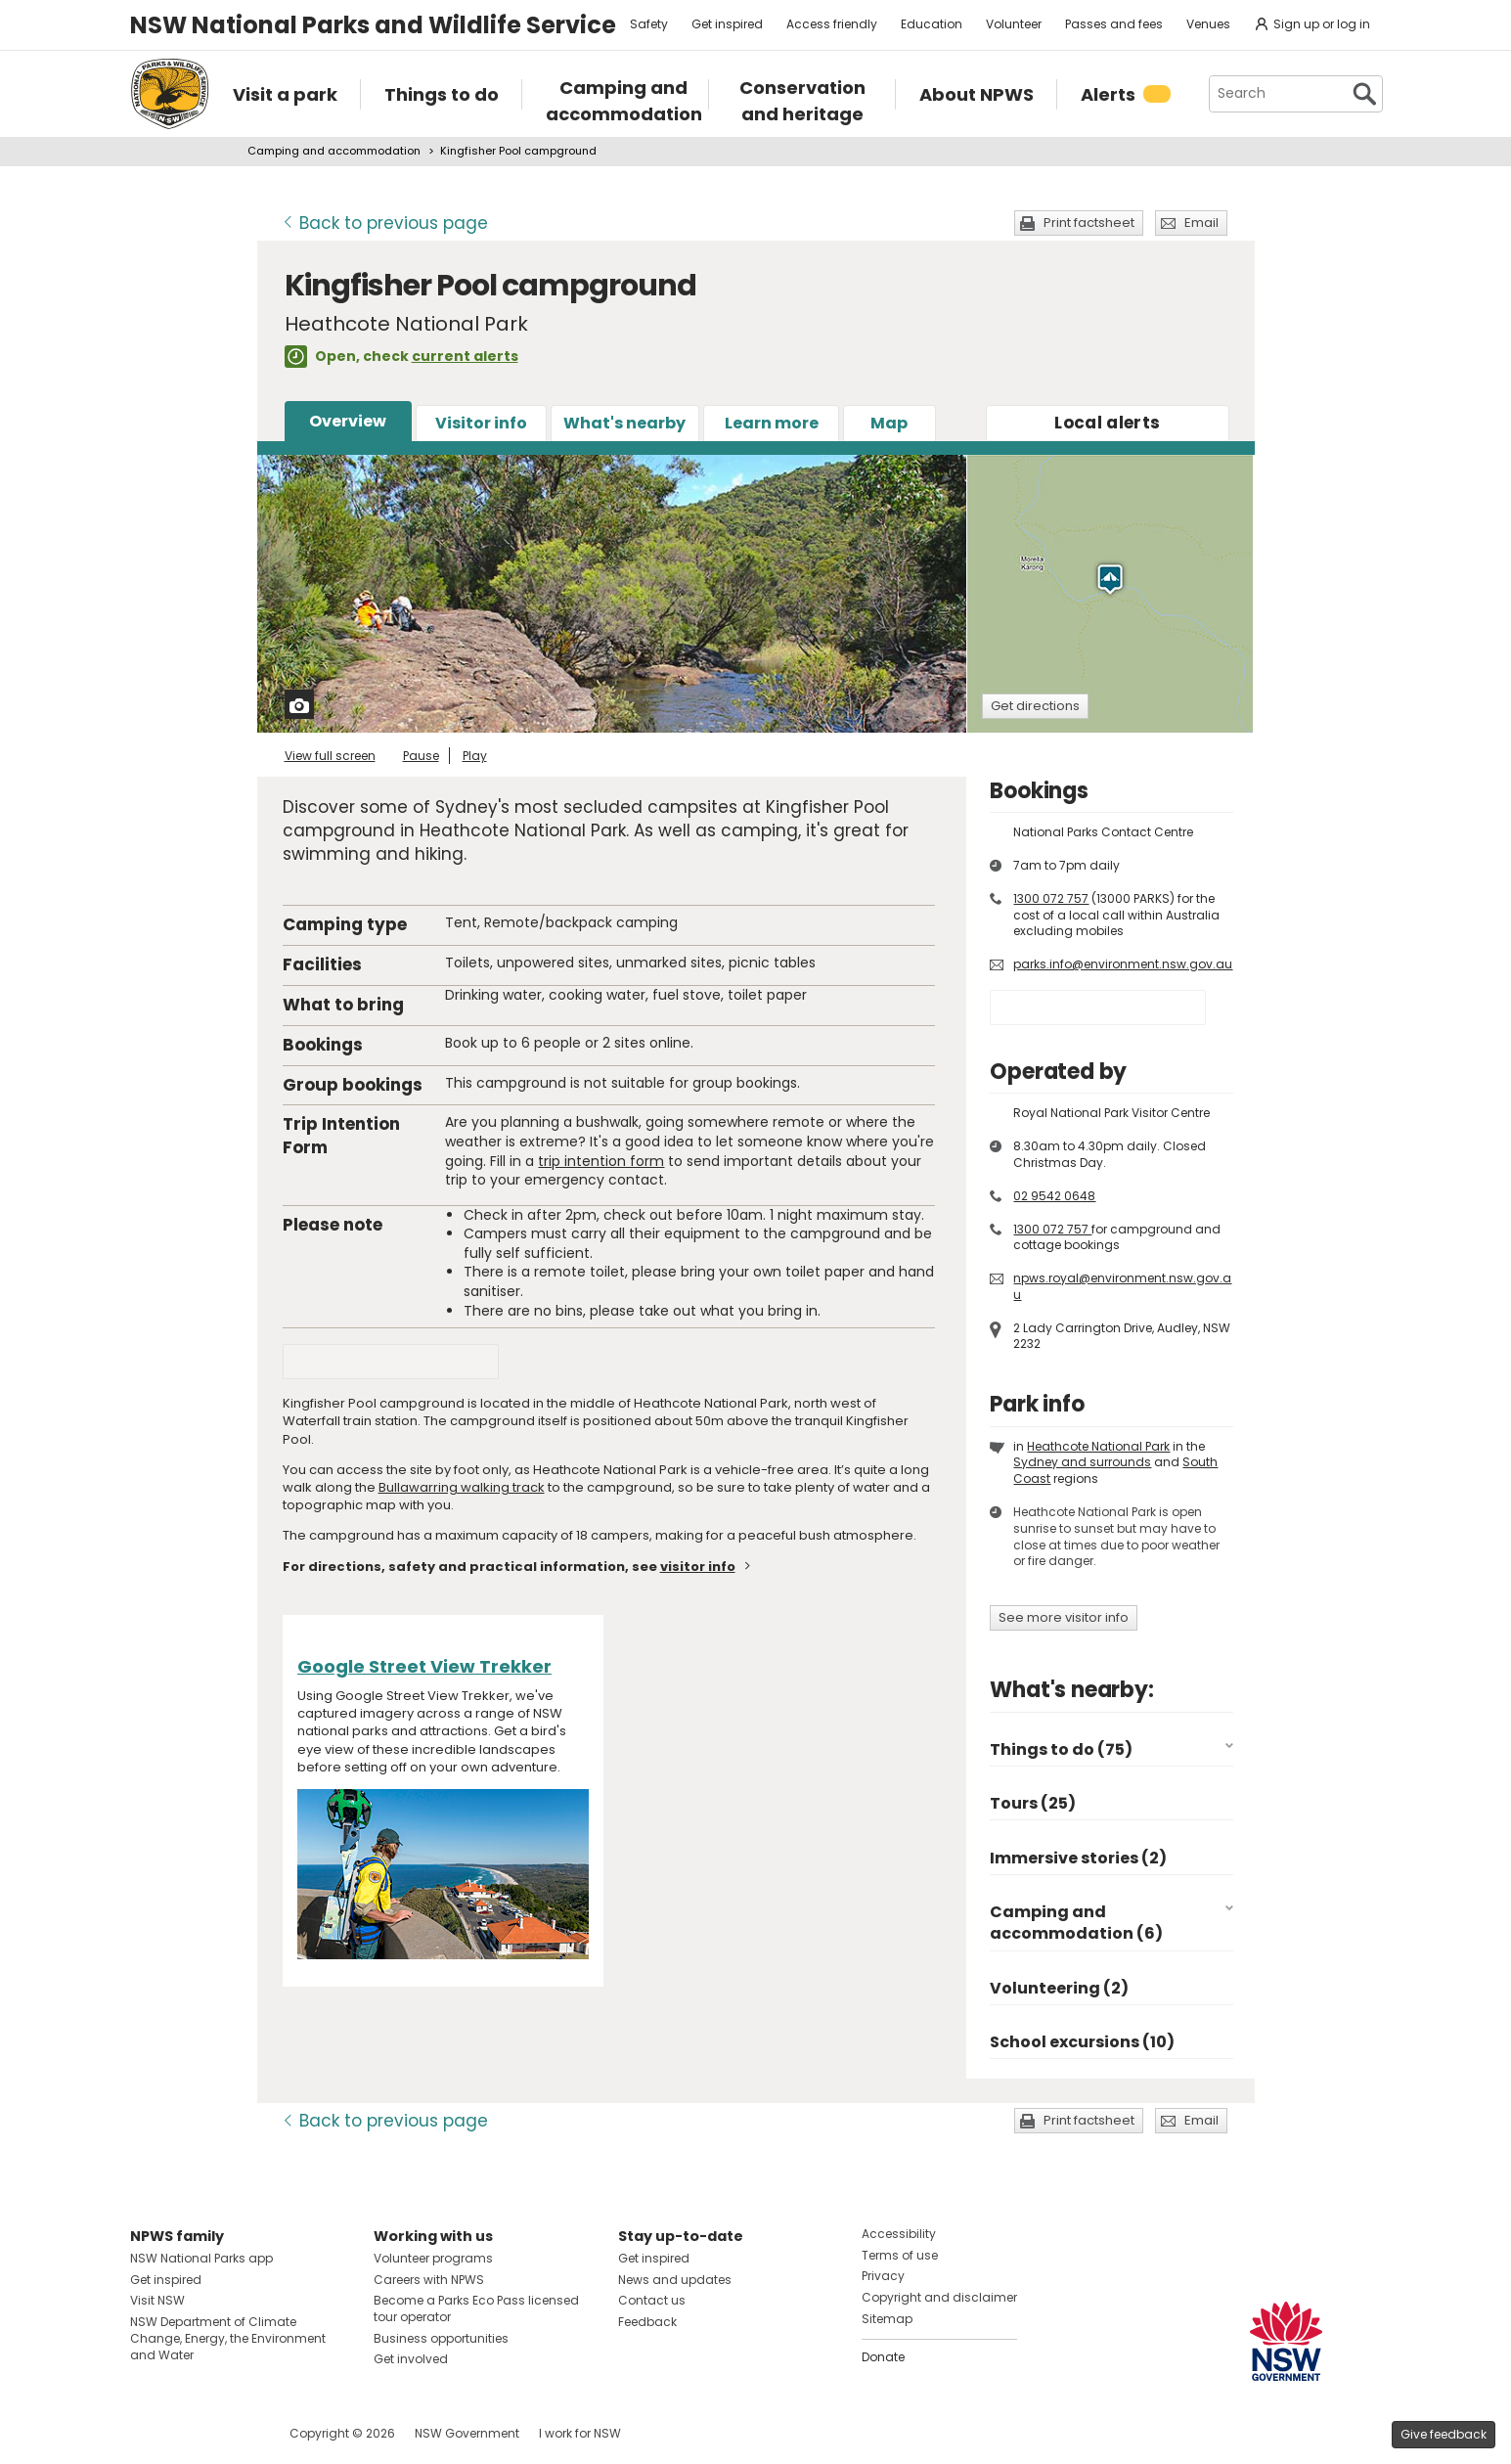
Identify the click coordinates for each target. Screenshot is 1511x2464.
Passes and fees (1114, 24)
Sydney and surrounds (1082, 1462)
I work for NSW (580, 2433)
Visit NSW (157, 2300)
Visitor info (481, 423)
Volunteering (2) (1059, 1988)
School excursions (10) (1082, 2042)
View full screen (330, 755)
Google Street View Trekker (424, 1666)
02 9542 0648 (1054, 1195)
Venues (1208, 24)
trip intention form (601, 1161)
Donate (883, 2357)
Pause (421, 755)
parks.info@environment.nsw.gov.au (1122, 964)
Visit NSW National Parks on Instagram (190, 2433)
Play (475, 755)
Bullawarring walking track (461, 1487)
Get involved (411, 2359)
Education (931, 24)
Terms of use (900, 2255)
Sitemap (887, 2318)
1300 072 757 (1051, 898)
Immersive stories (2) (1078, 1858)
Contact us (652, 2300)
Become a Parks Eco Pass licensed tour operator (476, 2308)
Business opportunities (441, 2338)
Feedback (647, 2321)
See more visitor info (1064, 1617)
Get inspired (727, 24)
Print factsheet (1089, 222)
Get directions (1035, 705)
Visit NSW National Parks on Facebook (148, 2433)
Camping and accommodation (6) (1076, 1923)
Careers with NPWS (429, 2279)
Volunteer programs (433, 2258)
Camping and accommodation (334, 150)
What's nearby (624, 423)
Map (889, 423)
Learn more (772, 423)
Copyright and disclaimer (939, 2297)
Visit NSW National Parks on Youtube (232, 2433)
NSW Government (467, 2433)
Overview (347, 421)
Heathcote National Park (1098, 1446)
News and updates (675, 2279)
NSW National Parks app (201, 2258)
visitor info (697, 1566)
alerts (1107, 422)
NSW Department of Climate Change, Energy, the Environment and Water (228, 2338)
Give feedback (1443, 2434)
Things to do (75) (1061, 1749)
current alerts (465, 356)
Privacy (883, 2275)
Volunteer (1014, 24)
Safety (649, 24)
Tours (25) (1033, 1803)
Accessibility (899, 2233)
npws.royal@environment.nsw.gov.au (1122, 1286)
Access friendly (831, 24)
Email (1201, 222)
